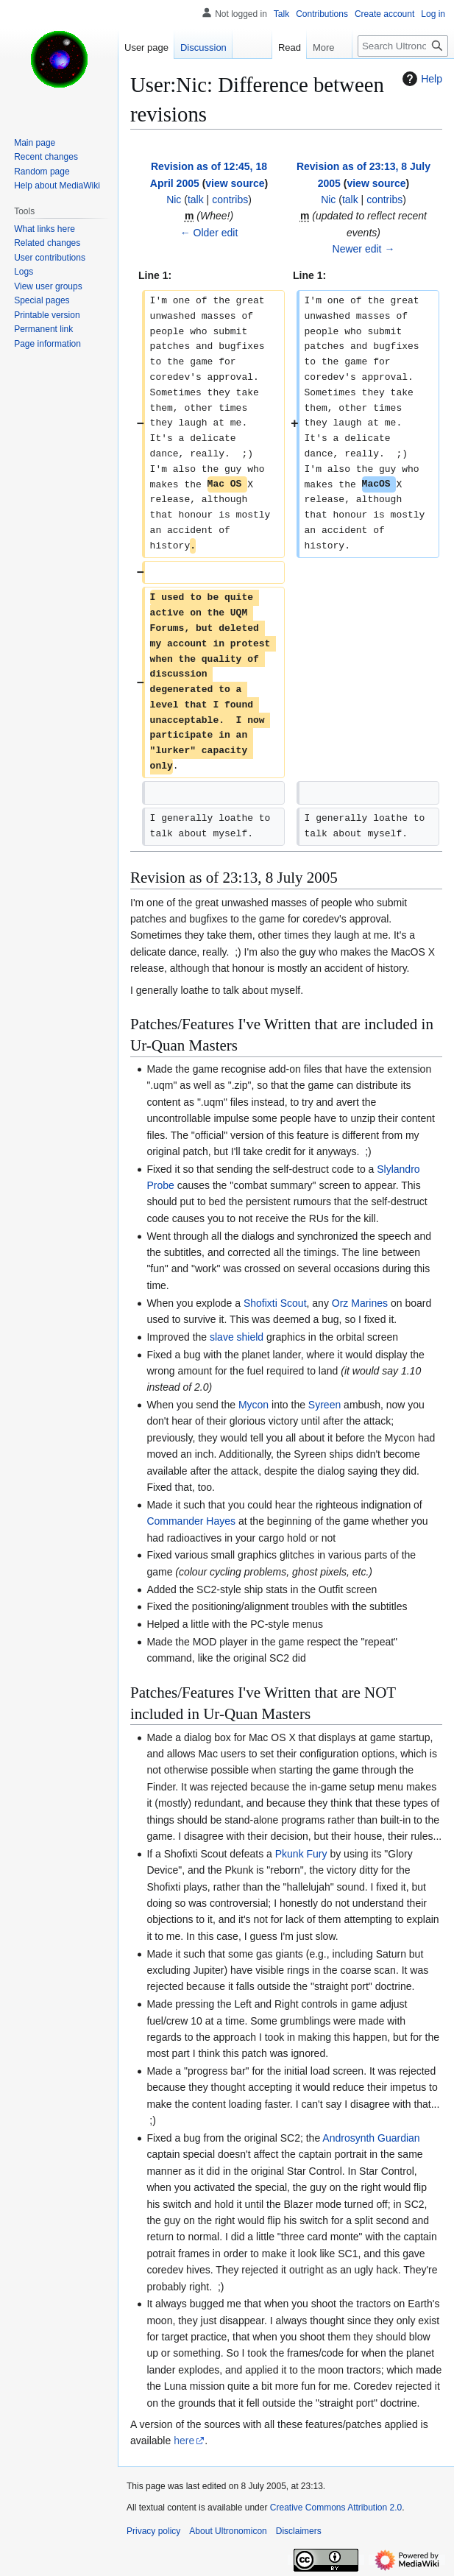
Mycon (253, 1405)
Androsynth (348, 2138)
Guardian (398, 2138)
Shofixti (260, 1303)
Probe (160, 1185)
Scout (293, 1303)
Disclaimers (299, 2531)
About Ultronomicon (227, 2531)
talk (196, 199)
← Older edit (209, 233)
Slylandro (398, 1169)
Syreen (324, 1405)
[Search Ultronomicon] (403, 46)
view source (234, 183)
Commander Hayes (190, 1521)
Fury (317, 1854)
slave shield (236, 1337)
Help (420, 78)
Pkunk (289, 1854)
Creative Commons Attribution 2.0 (336, 2507)
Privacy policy (153, 2531)
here (184, 2440)
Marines (369, 1303)
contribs (230, 199)
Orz (340, 1303)
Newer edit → (364, 249)
